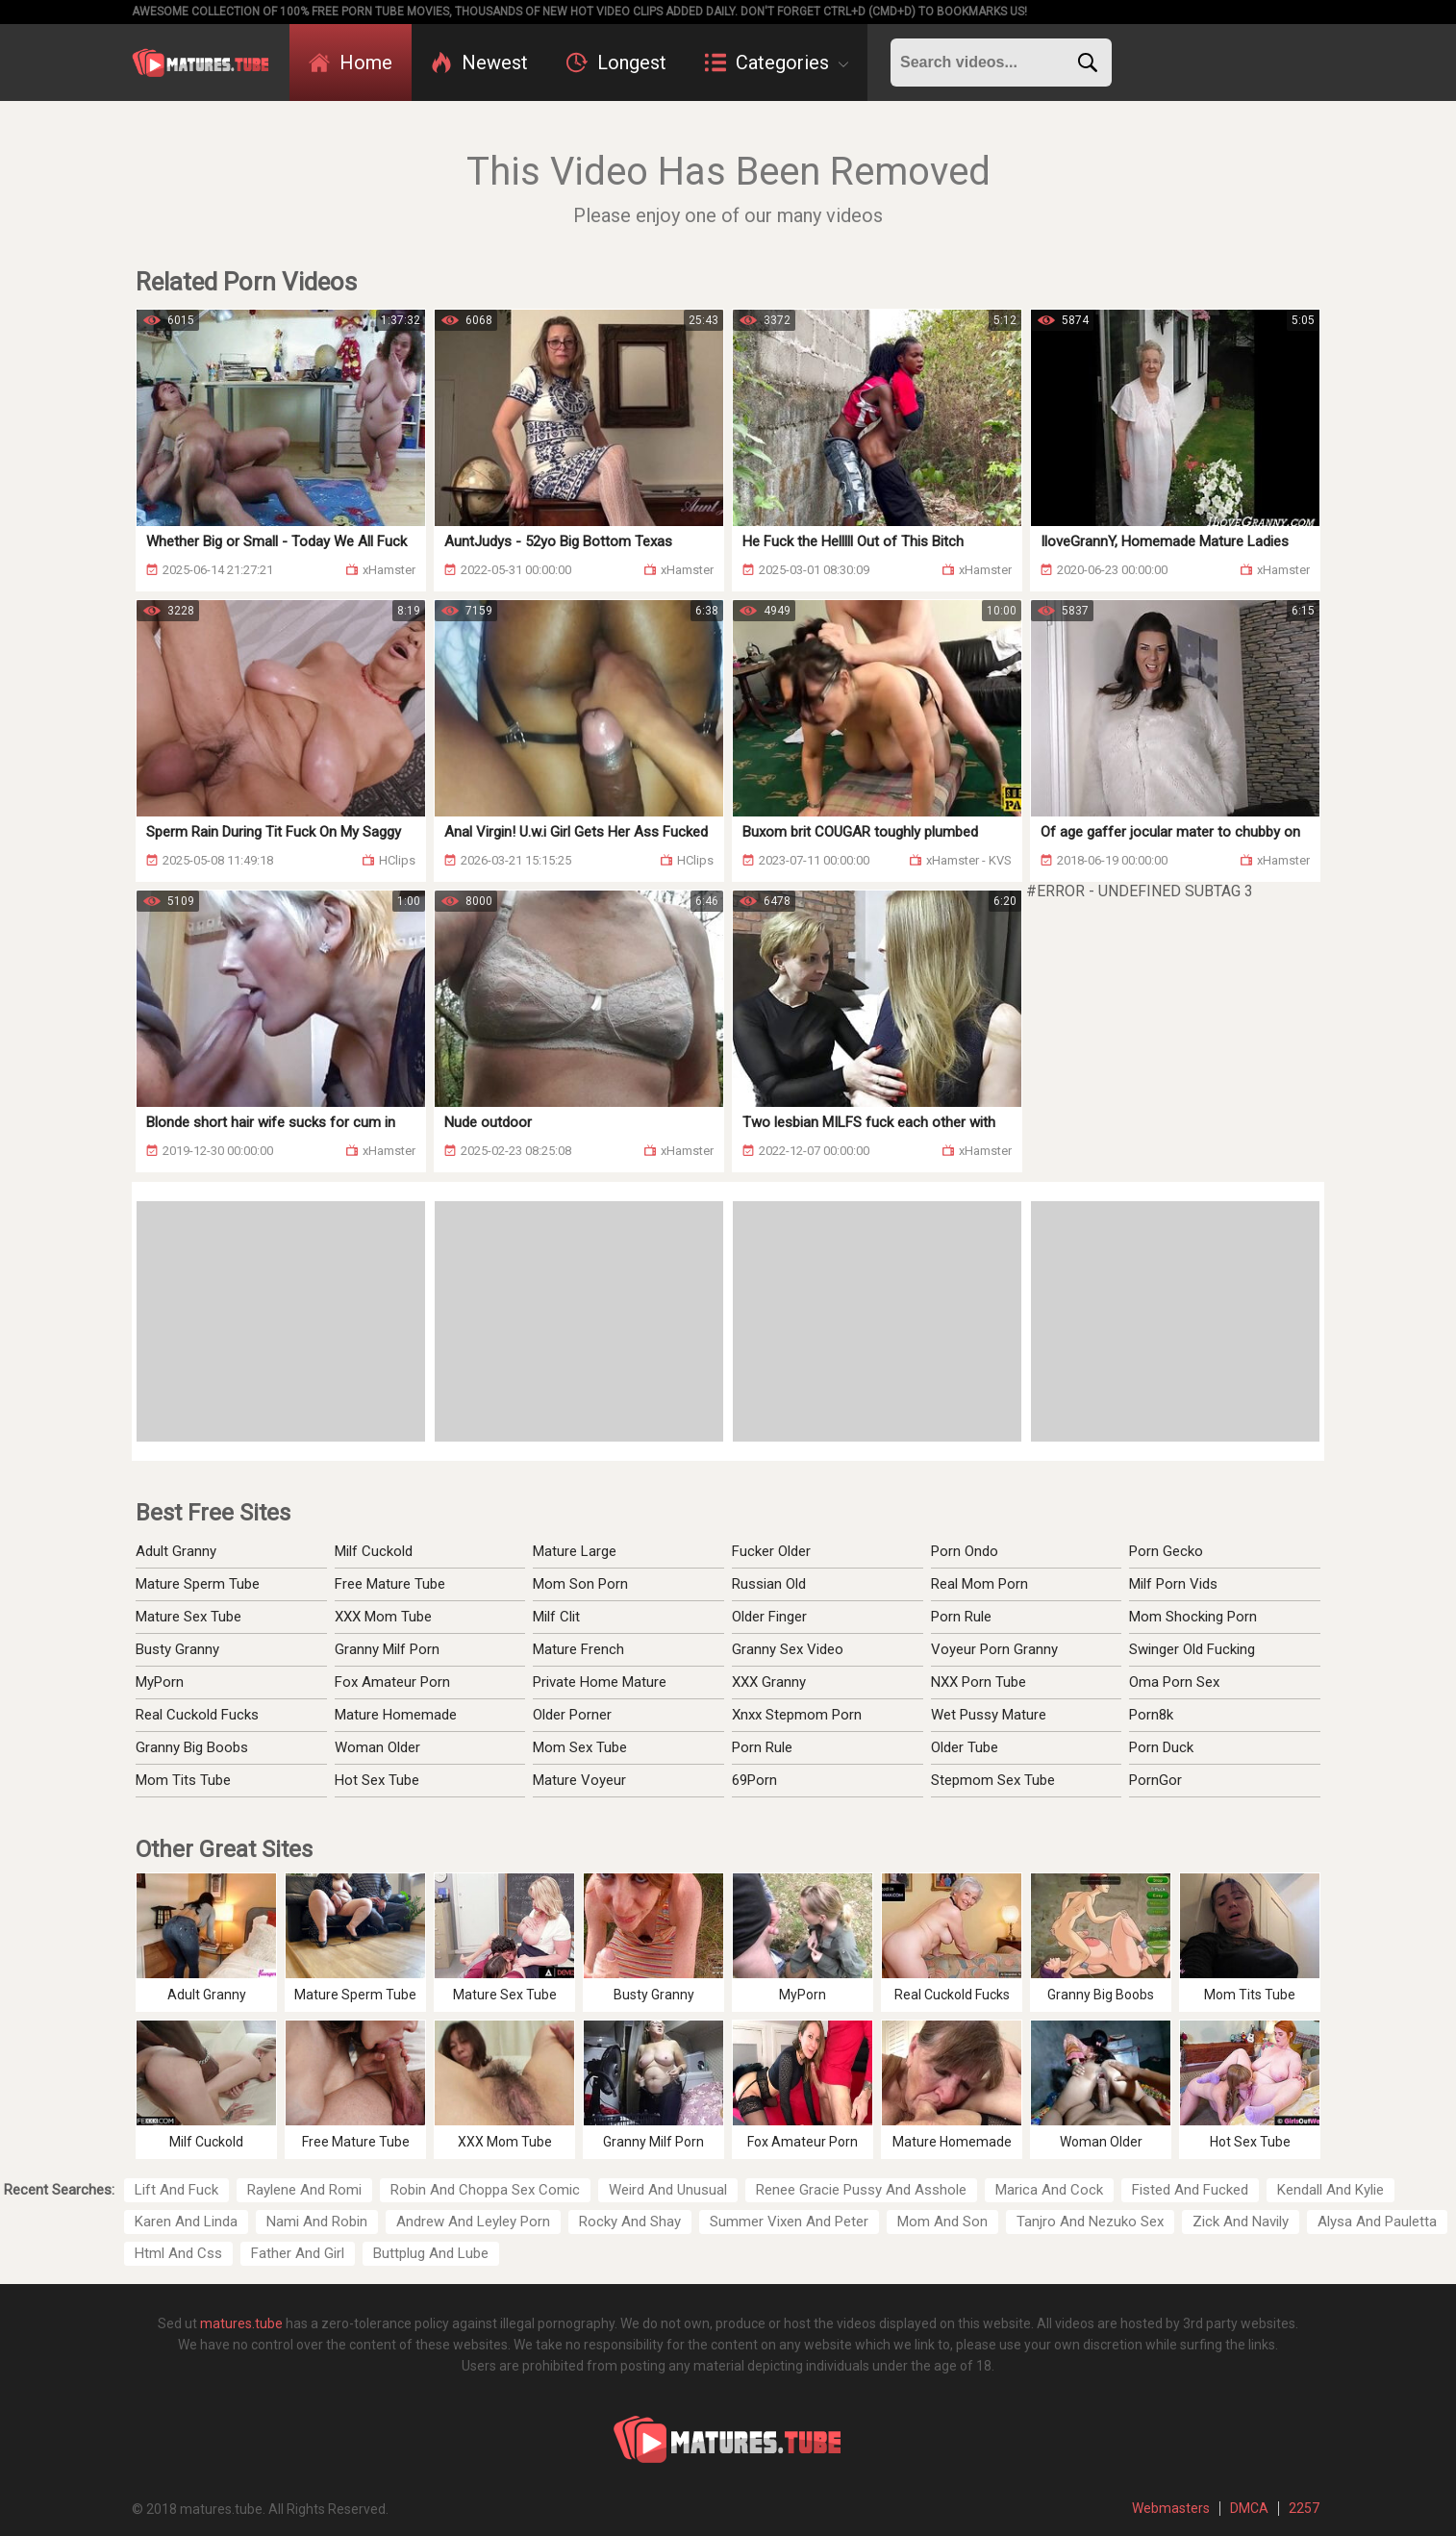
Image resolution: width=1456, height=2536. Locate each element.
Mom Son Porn (580, 1584)
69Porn (754, 1780)
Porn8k (1151, 1714)
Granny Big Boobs (192, 1747)
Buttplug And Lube (431, 2253)
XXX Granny (769, 1682)
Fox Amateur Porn (392, 1682)
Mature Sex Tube (188, 1616)
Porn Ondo (964, 1551)
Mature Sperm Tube (198, 1584)
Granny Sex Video (787, 1649)
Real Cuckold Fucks (197, 1714)
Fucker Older (771, 1551)
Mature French (578, 1649)
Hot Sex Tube (377, 1780)
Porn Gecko (1166, 1551)
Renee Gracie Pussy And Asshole (861, 2189)
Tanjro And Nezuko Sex (1090, 2221)
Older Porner (572, 1714)
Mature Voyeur (579, 1780)
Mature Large (574, 1551)
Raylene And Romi (304, 2189)
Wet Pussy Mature (988, 1714)
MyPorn (160, 1682)
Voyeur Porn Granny (994, 1649)
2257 (1304, 2508)
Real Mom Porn (979, 1584)
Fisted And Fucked (1190, 2189)
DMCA (1249, 2508)
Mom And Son (942, 2221)
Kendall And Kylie (1330, 2189)
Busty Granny (177, 1649)
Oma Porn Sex (1174, 1682)
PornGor (1155, 1780)
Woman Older (377, 1747)
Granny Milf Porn (387, 1649)
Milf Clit (556, 1616)
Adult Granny (176, 1551)
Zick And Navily (1240, 2221)
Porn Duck (1161, 1747)
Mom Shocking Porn (1193, 1616)
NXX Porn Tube (978, 1682)
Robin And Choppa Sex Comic (485, 2189)
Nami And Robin (316, 2221)
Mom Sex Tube (580, 1747)
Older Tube (964, 1747)
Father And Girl (297, 2253)
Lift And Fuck (176, 2189)
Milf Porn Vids (1173, 1584)
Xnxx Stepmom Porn (797, 1714)
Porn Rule (762, 1747)
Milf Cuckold (374, 1551)
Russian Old (769, 1584)
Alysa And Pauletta (1377, 2221)
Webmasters (1171, 2508)
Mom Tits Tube (183, 1780)
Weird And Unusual (668, 2189)
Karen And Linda (186, 2221)
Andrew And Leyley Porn (473, 2221)
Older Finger (769, 1616)
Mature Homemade (396, 1714)
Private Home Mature (599, 1682)
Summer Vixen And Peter (789, 2221)
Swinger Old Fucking (1192, 1649)
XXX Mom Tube (383, 1616)
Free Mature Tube (390, 1584)
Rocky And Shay (630, 2221)
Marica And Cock (1049, 2189)
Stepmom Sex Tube (993, 1780)
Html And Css (178, 2253)
